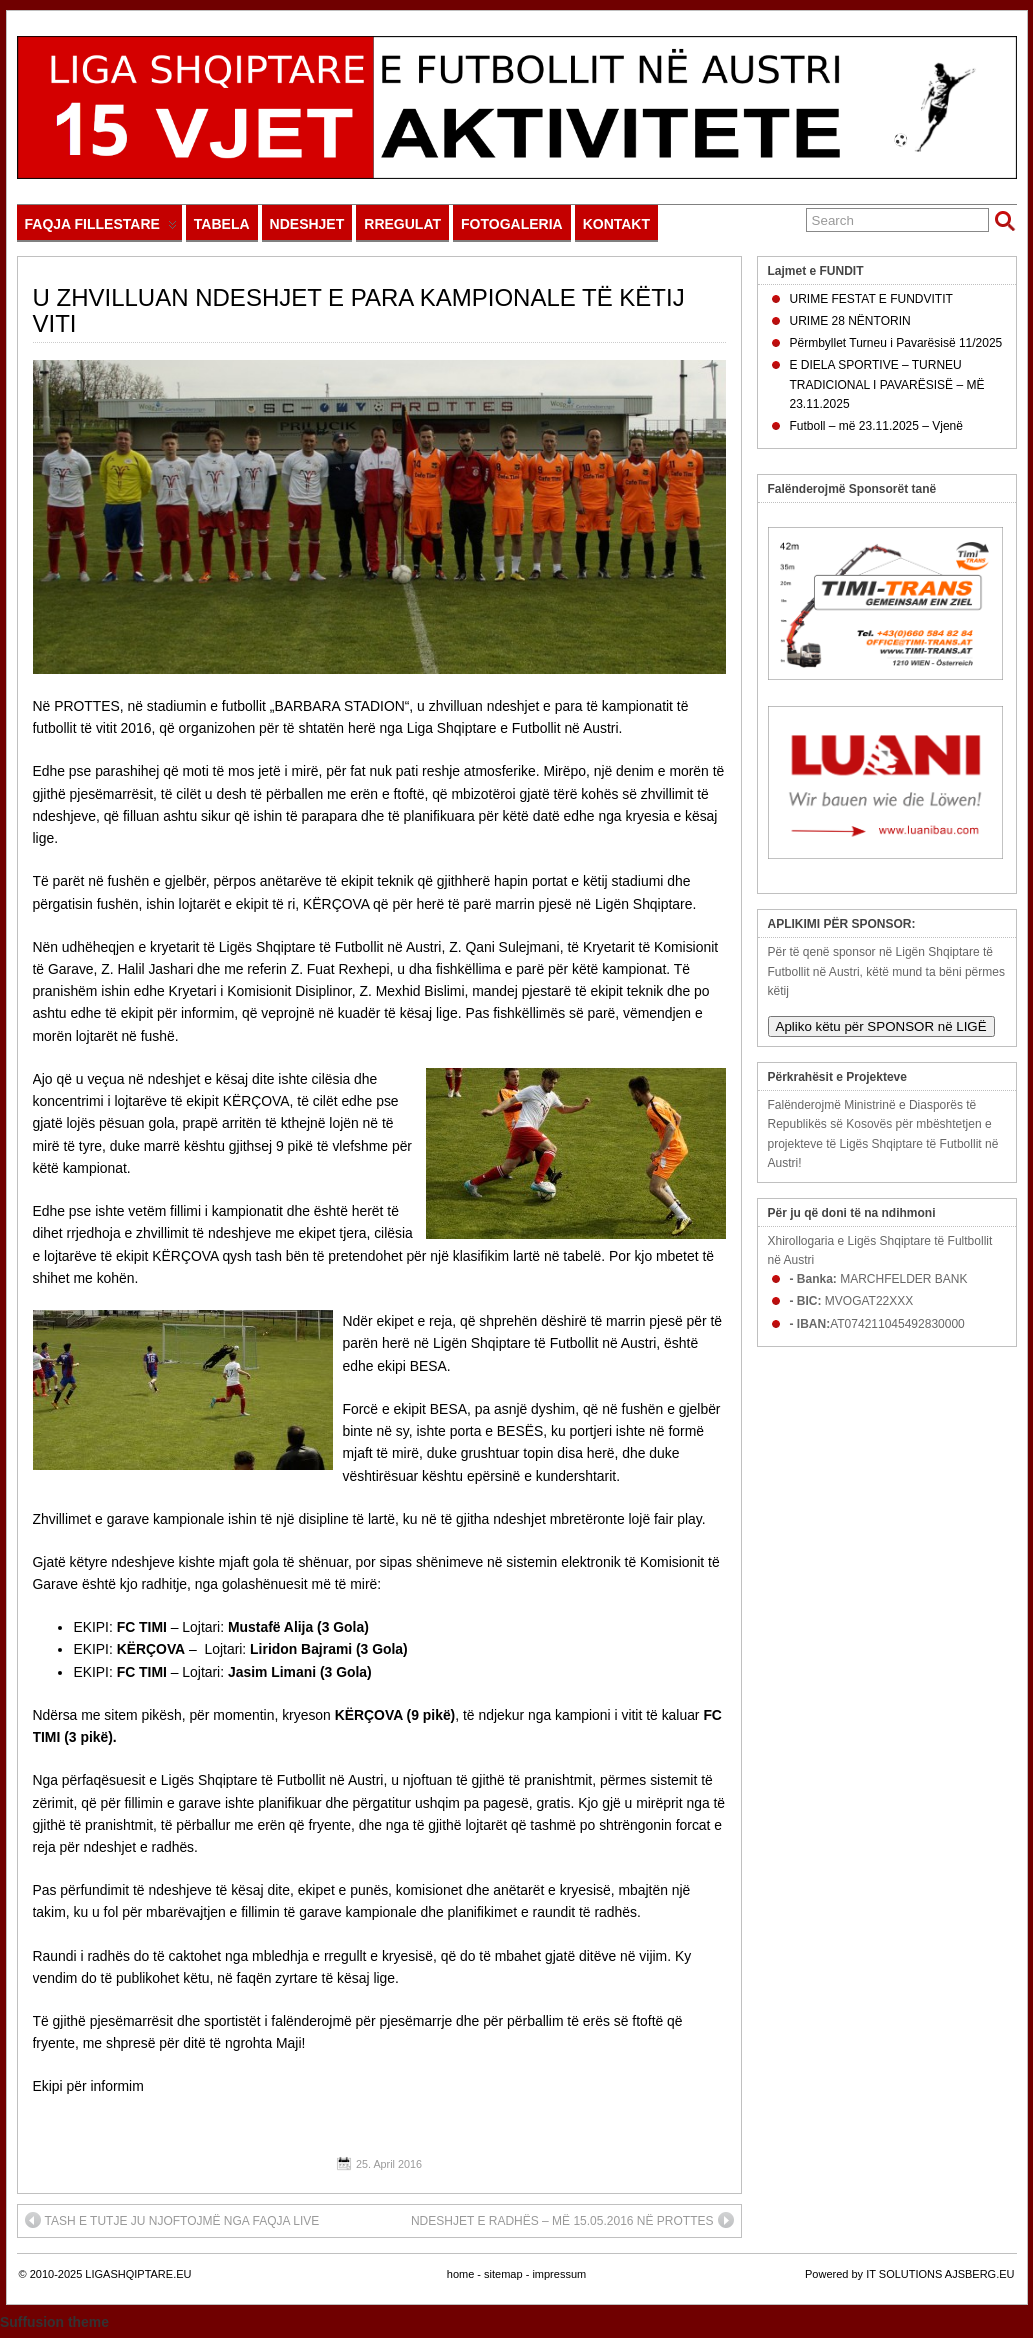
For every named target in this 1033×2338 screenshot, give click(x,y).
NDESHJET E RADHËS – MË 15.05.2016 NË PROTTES (572, 2220)
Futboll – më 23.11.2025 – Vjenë (876, 426)
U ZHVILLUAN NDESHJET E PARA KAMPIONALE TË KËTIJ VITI (359, 310)
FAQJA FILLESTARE (101, 228)
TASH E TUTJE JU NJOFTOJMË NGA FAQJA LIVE (172, 2220)
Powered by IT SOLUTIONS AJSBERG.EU (909, 2274)
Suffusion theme (54, 2322)
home (461, 2274)
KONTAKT (616, 224)
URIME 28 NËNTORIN (850, 321)
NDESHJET (307, 224)
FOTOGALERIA (512, 224)
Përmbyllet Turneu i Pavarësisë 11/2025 (896, 343)
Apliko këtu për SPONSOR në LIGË (881, 1026)
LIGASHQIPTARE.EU (138, 2274)
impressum (559, 2274)
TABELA (222, 224)
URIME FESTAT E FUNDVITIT (871, 299)
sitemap (503, 2274)
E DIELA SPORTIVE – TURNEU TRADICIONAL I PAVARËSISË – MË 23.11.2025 (887, 384)
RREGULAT (402, 224)
